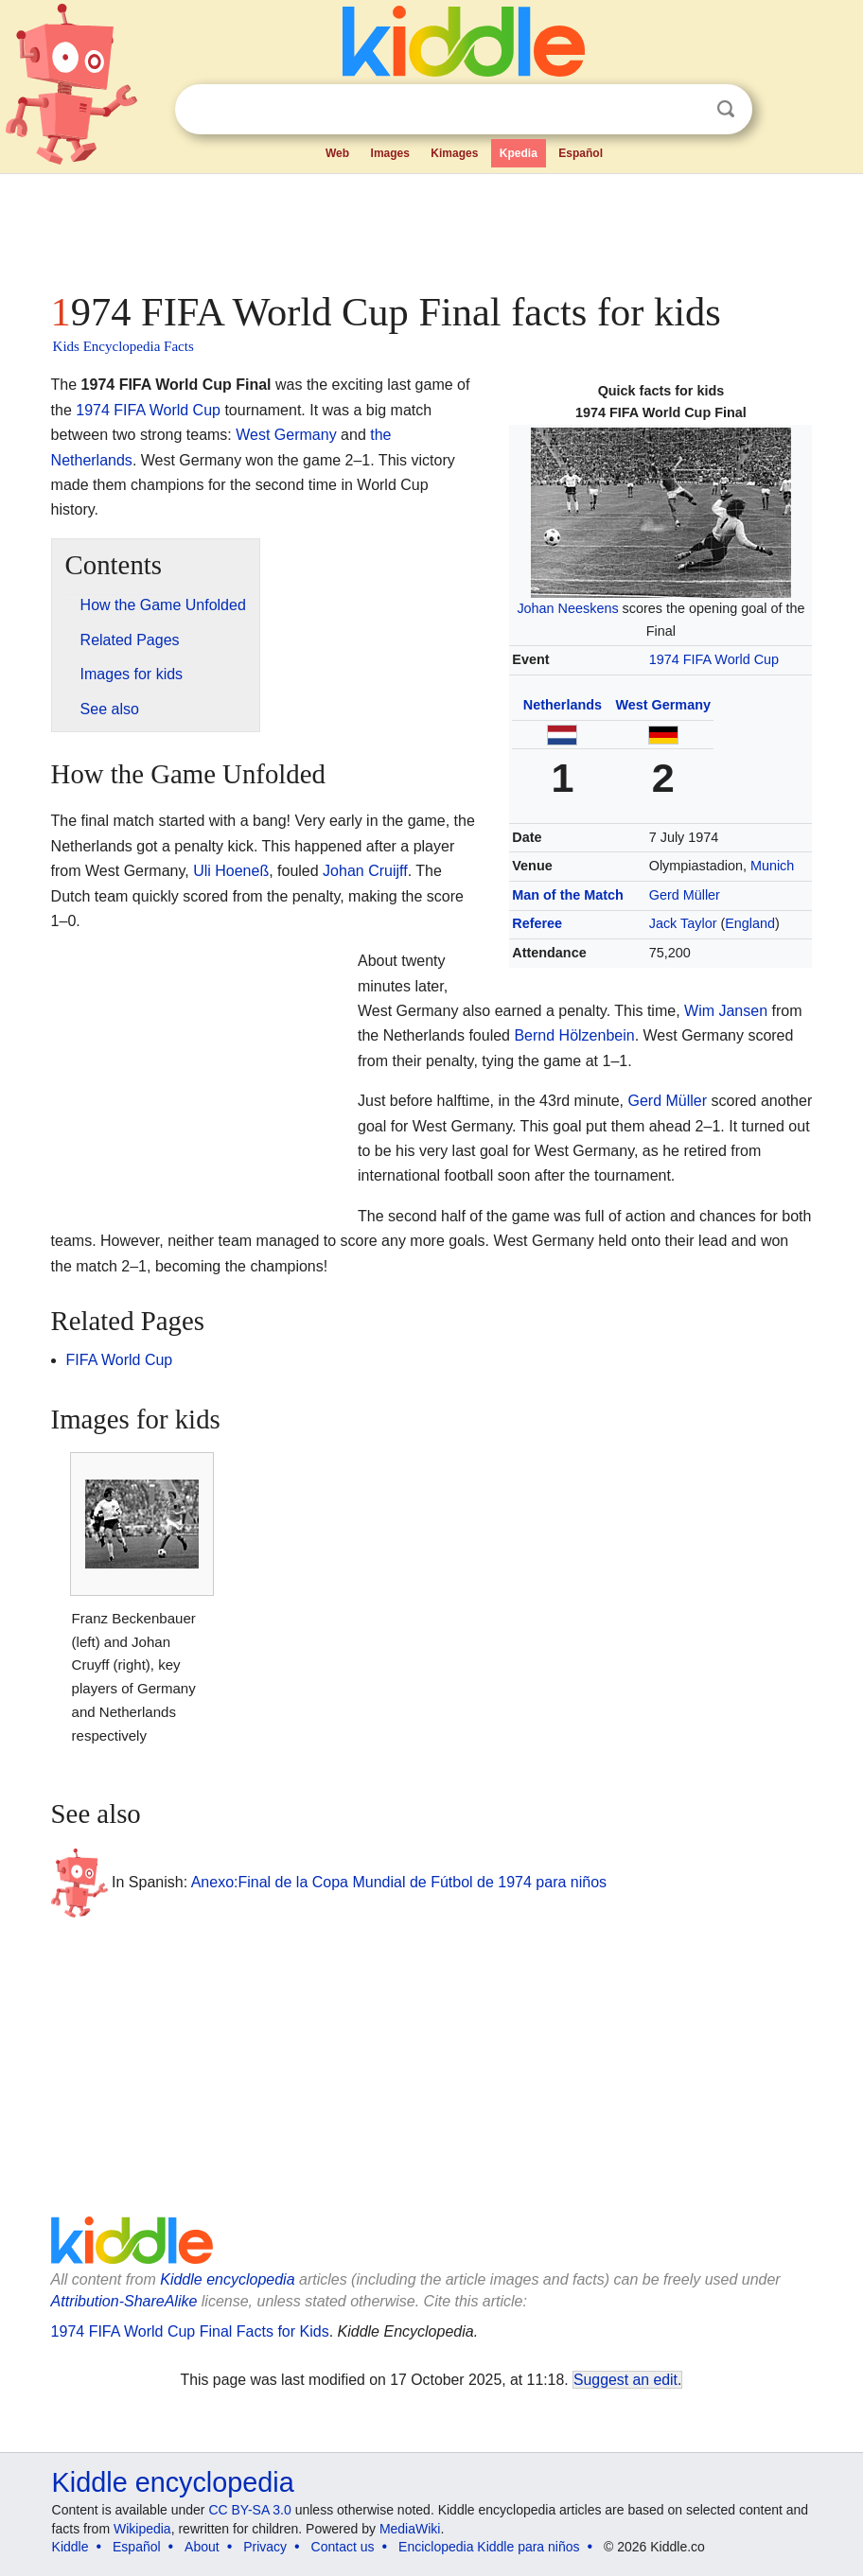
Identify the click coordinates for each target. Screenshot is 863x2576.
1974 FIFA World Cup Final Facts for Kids (190, 2331)
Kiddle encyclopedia (227, 2279)
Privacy (265, 2546)
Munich (772, 865)
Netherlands (562, 704)
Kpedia (518, 153)
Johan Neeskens (567, 608)
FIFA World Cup (119, 1360)
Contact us (343, 2546)
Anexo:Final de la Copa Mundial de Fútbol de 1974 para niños (399, 1882)
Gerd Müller (684, 894)
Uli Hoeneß (231, 871)
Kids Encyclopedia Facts (123, 346)
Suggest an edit (625, 2380)
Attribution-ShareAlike (124, 2301)
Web (337, 153)
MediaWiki (410, 2528)
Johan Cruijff (365, 871)
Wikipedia (142, 2528)
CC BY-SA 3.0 (249, 2509)
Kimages (454, 153)
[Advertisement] (432, 227)
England (750, 923)
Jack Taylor (683, 923)
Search (726, 109)
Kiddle (70, 2546)
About (202, 2546)
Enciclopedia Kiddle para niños (488, 2546)
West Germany (663, 704)
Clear (687, 110)
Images (390, 153)
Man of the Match (568, 894)
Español (580, 153)
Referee (537, 923)
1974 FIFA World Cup (714, 659)
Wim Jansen (725, 1011)
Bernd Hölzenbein (574, 1035)
